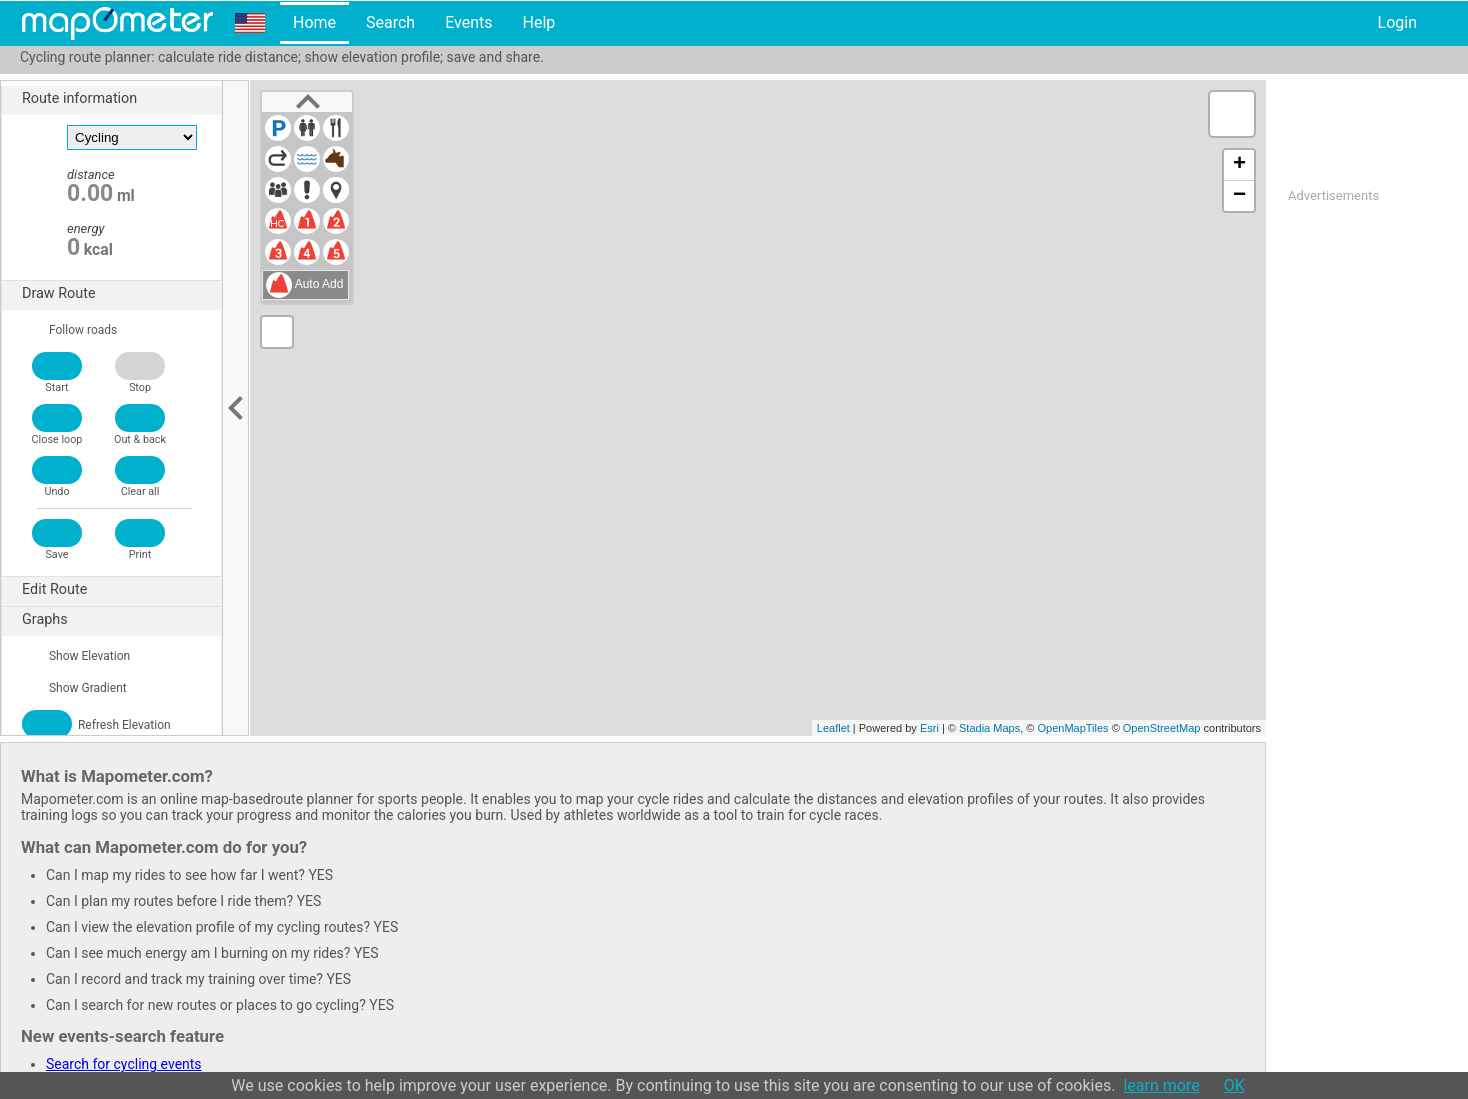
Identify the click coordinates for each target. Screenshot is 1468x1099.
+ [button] (1239, 165)
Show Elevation (76, 656)
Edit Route (121, 590)
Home (314, 22)
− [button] (1239, 196)
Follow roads (69, 330)
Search (390, 22)
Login (1397, 22)
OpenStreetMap (1162, 728)
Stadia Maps (989, 728)
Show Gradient (74, 688)
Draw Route (121, 294)
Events (468, 22)
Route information (121, 99)
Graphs (121, 620)
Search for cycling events (124, 1064)
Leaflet (833, 728)
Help (538, 22)
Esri (929, 728)
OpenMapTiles (1072, 728)
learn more (1161, 1085)
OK (1234, 1085)
